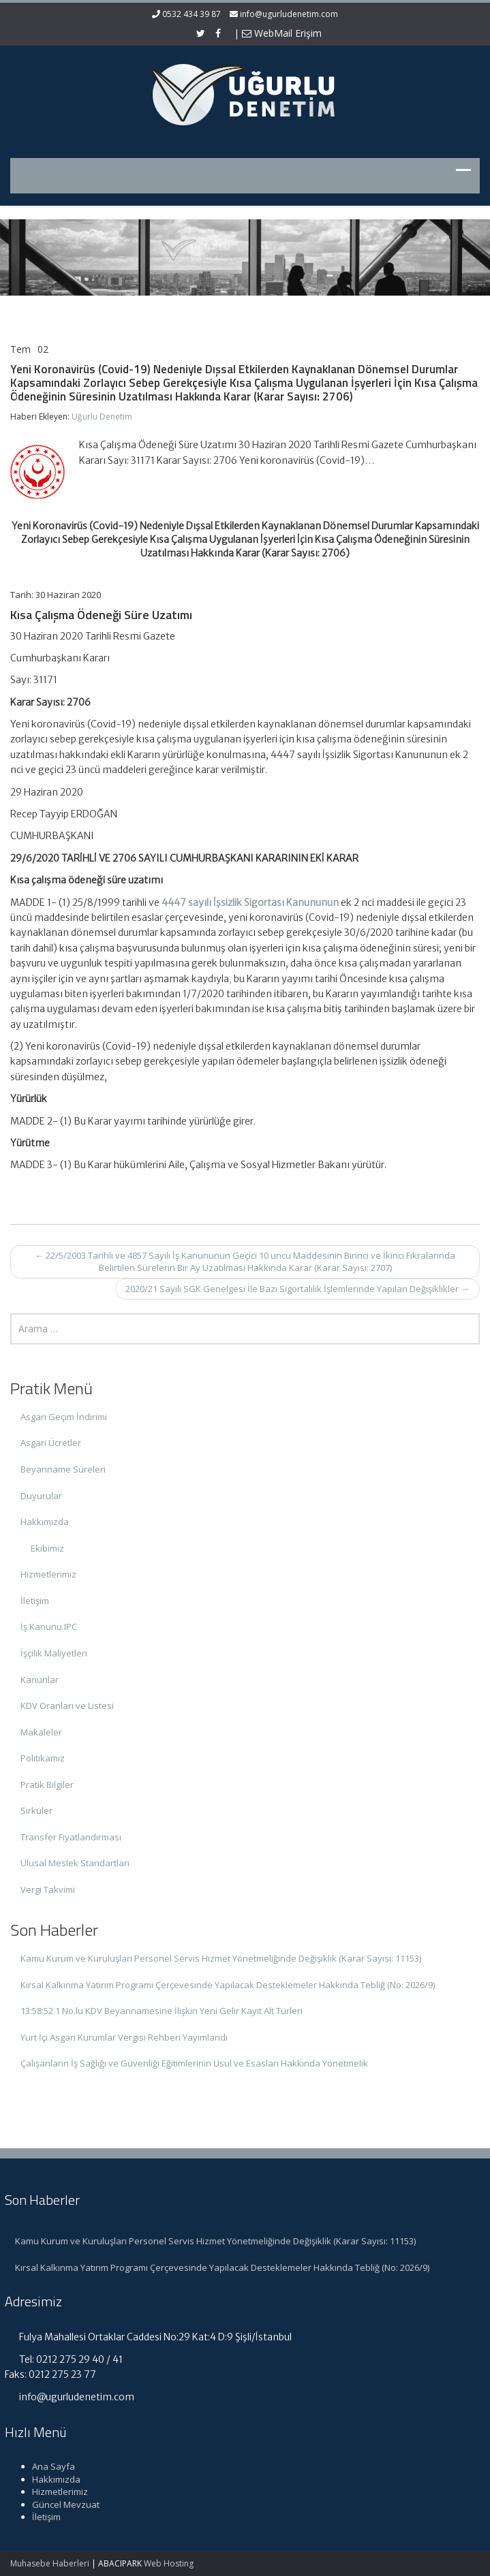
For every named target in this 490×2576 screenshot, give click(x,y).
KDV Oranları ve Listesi (67, 1705)
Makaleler (41, 1732)
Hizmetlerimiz (48, 1574)
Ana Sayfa (46, 2466)
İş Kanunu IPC (48, 1626)
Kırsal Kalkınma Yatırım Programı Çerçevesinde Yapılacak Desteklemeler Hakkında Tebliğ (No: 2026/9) (227, 1985)
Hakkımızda (44, 1521)
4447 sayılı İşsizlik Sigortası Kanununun (250, 902)
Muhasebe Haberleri (49, 2563)
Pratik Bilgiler (47, 1784)
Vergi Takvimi (47, 1889)
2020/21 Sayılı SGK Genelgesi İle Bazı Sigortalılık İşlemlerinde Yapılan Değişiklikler (297, 1289)
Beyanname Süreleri (63, 1469)
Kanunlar (39, 1680)
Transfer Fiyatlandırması (70, 1837)
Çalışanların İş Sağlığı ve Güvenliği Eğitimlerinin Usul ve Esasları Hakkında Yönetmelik (194, 2063)
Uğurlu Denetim (102, 416)
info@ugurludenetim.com (289, 14)
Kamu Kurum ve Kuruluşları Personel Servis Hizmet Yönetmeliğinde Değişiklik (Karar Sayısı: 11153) (220, 1958)
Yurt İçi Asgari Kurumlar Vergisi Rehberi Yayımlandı (124, 2037)
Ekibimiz (47, 1548)
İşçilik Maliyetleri (53, 1653)
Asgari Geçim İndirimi (63, 1417)
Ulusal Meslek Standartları (74, 1863)
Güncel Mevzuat (59, 2504)
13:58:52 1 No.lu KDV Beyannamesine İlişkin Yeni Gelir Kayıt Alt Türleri (161, 2011)
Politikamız (42, 1758)
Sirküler (36, 1810)
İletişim (34, 1601)
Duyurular (41, 1496)
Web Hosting (169, 2563)
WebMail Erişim (282, 33)
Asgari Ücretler (50, 1442)
